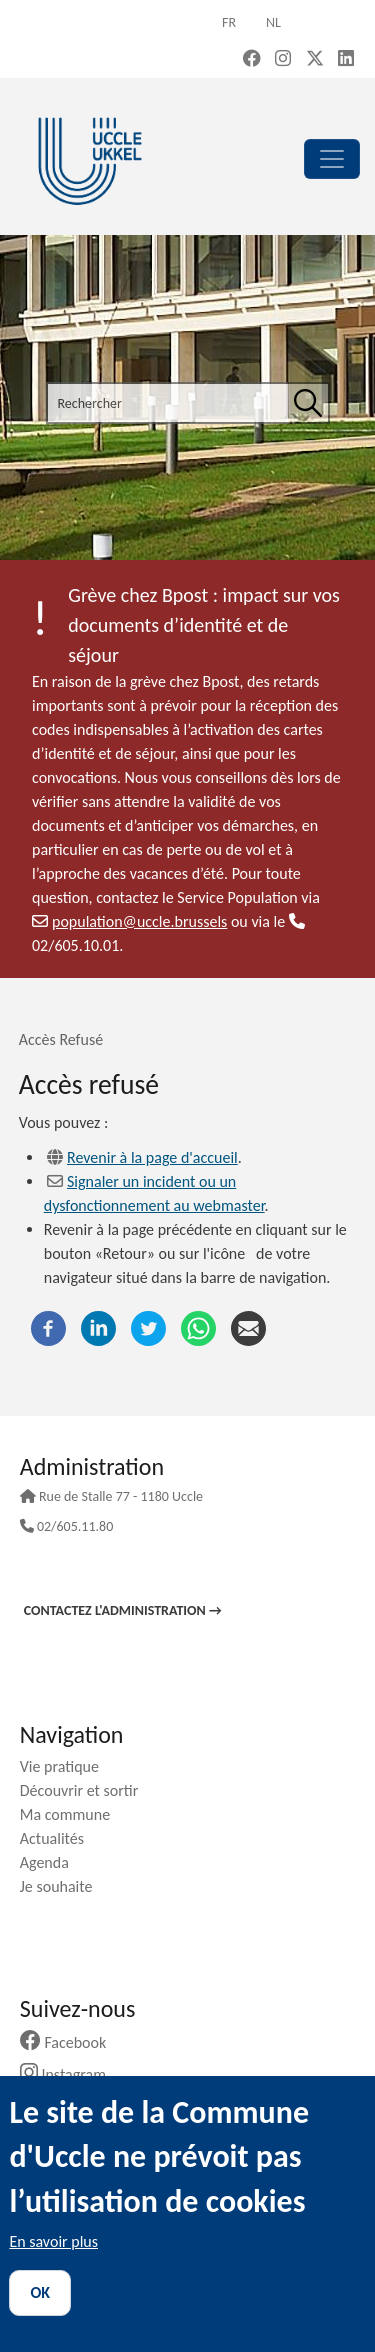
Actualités (59, 1838)
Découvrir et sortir (87, 1790)
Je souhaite (64, 1886)
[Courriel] (248, 1327)
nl (273, 22)
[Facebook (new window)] (252, 60)
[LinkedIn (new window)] (346, 60)
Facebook (71, 2042)
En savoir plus (53, 2241)
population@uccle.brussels (129, 921)
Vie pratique (67, 1766)
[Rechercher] (308, 403)
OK (40, 2292)
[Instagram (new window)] (283, 60)
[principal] (332, 159)
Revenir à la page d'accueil (152, 1157)
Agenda (52, 1862)
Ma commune (72, 1814)
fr (229, 22)
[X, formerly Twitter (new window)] (315, 60)
